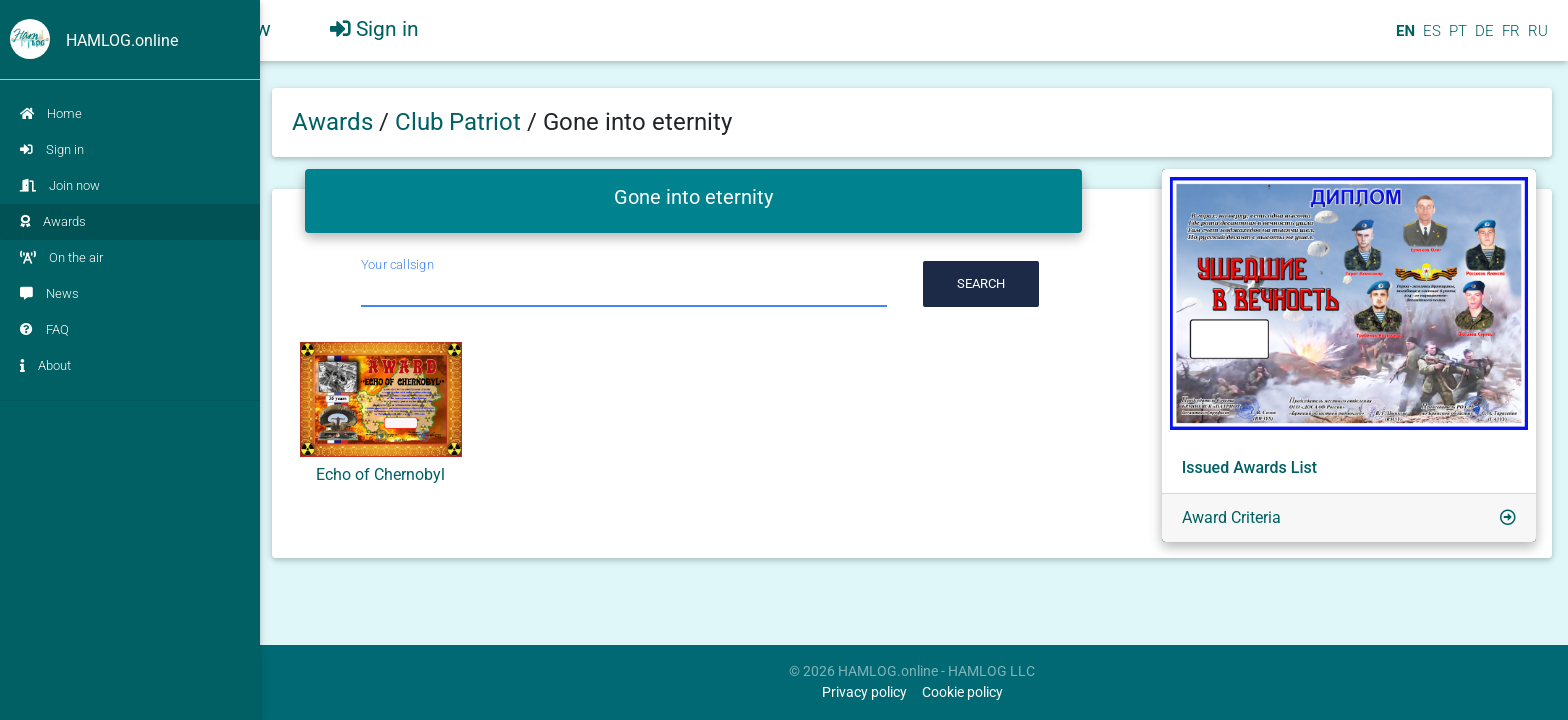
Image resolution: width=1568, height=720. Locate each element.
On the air (61, 257)
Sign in (52, 149)
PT (1456, 39)
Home (51, 113)
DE (1482, 39)
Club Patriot (461, 122)
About (45, 365)
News (49, 293)
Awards (53, 221)
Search (981, 283)
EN (1403, 39)
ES (1430, 39)
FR (1509, 39)
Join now (60, 185)
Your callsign (397, 264)
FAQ (44, 329)
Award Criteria (1231, 517)
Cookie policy (962, 692)
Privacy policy (864, 692)
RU (1538, 39)
